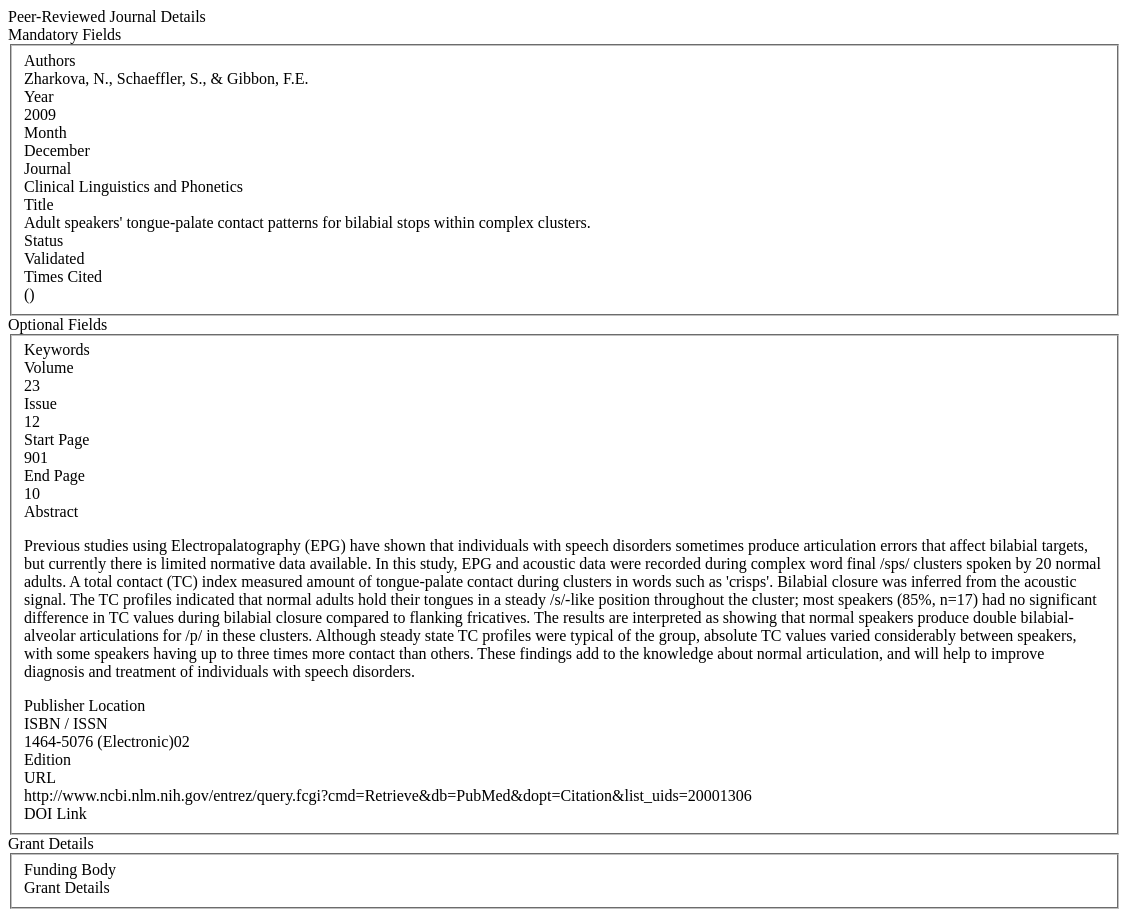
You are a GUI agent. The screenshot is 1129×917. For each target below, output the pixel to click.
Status (43, 240)
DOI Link (55, 813)
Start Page (56, 439)
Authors (50, 60)
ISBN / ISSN (66, 723)
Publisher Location (84, 705)
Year (38, 96)
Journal (47, 168)
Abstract (51, 511)
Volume (48, 367)
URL (40, 777)
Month (45, 132)
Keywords (57, 349)
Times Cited (63, 276)
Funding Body (70, 869)
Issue (40, 403)
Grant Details (67, 887)
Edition (47, 759)
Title (39, 204)
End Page (54, 475)
